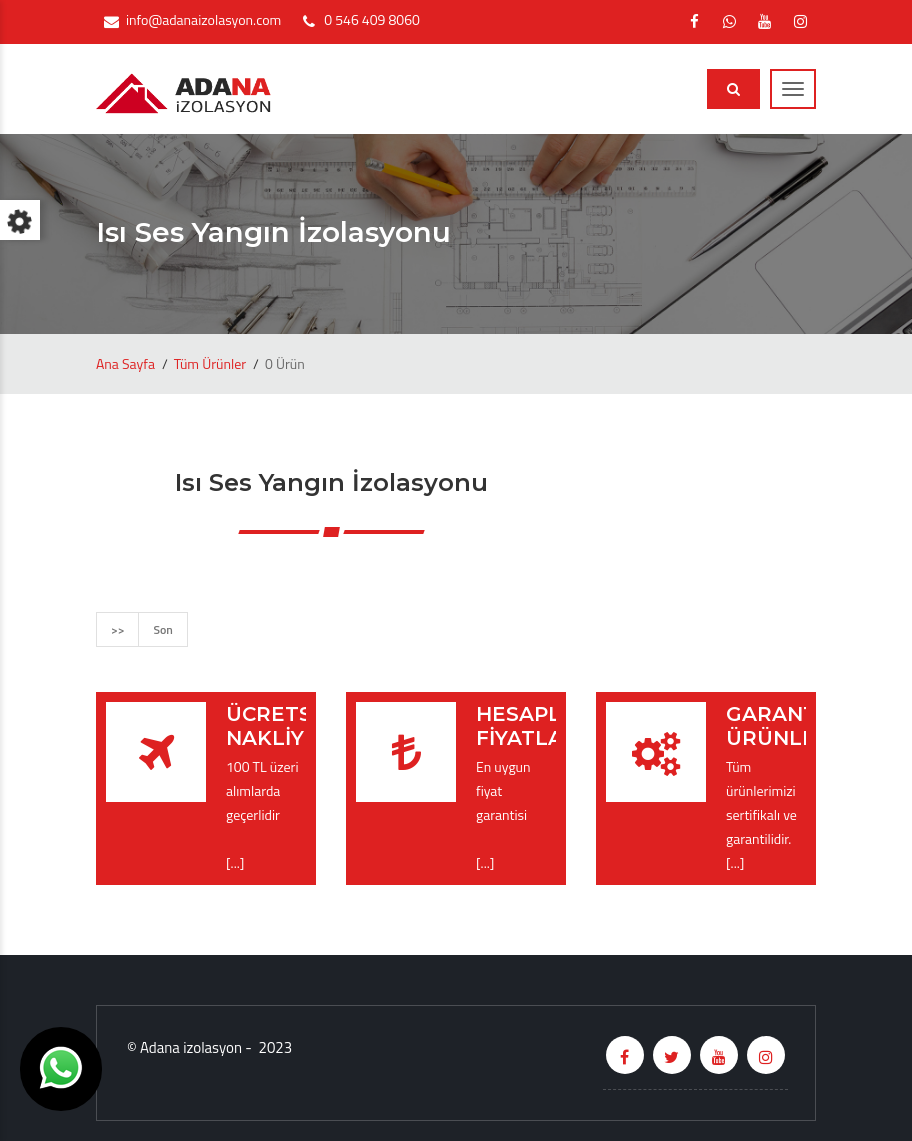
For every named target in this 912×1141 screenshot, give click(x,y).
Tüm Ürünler (210, 363)
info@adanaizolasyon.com (203, 19)
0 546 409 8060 (371, 19)
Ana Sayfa (125, 363)
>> (117, 629)
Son (162, 629)
